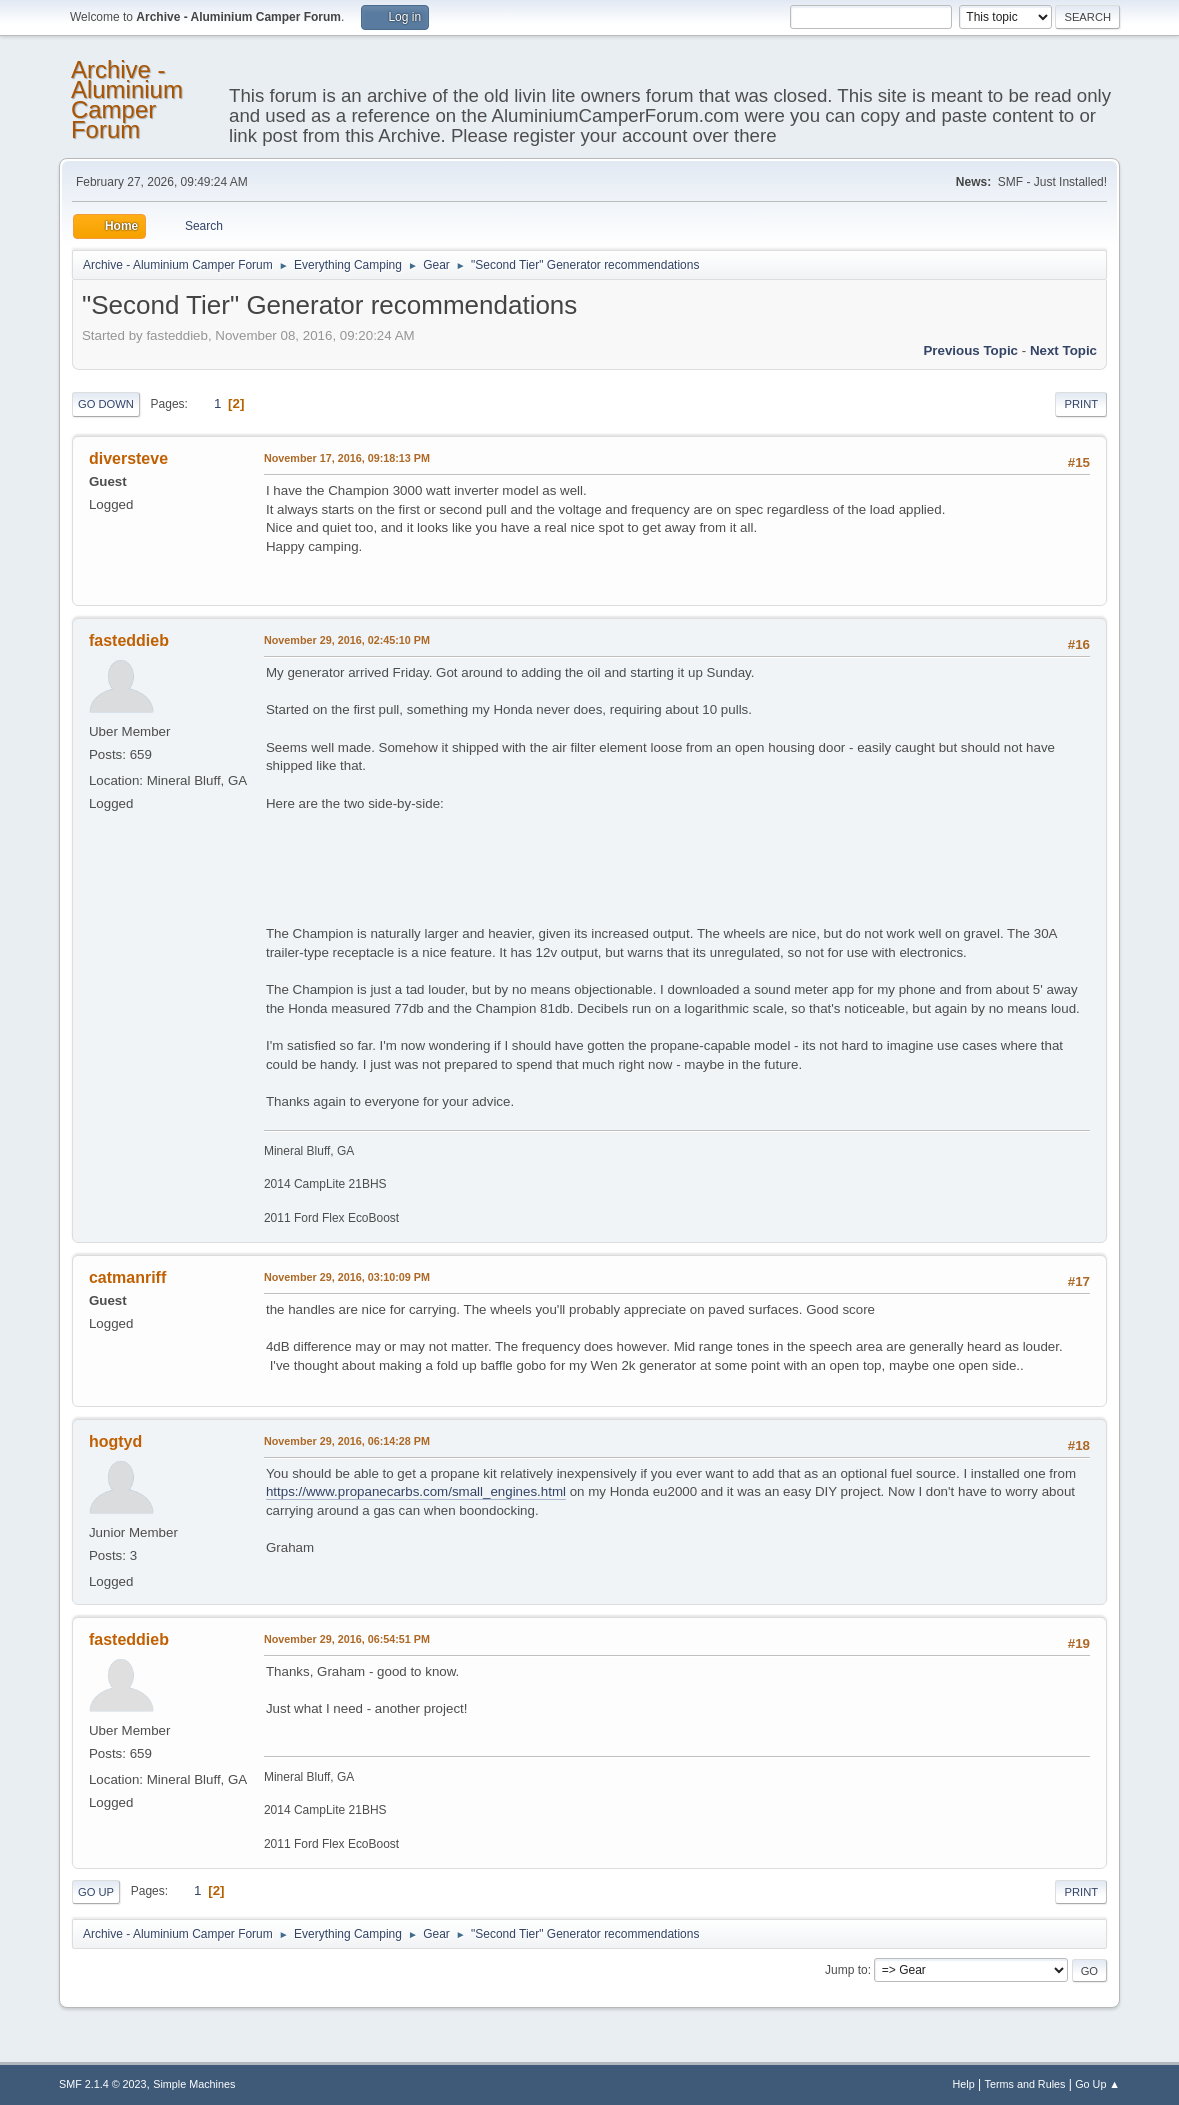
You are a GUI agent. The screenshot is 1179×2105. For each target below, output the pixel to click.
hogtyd (115, 1441)
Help (964, 2084)
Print (1081, 404)
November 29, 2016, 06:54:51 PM (347, 1639)
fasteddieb (129, 640)
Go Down (106, 404)
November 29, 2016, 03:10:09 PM (347, 1277)
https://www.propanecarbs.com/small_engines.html (416, 1491)
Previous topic (970, 350)
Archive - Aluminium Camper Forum (127, 99)
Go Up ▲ (1097, 2084)
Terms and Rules (1025, 2084)
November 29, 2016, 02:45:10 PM (347, 640)
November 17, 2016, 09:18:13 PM (347, 458)
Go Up (96, 1892)
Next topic (1063, 350)
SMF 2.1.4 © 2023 (103, 2084)
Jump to (846, 1970)
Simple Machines (194, 2084)
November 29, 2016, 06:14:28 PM (347, 1441)
